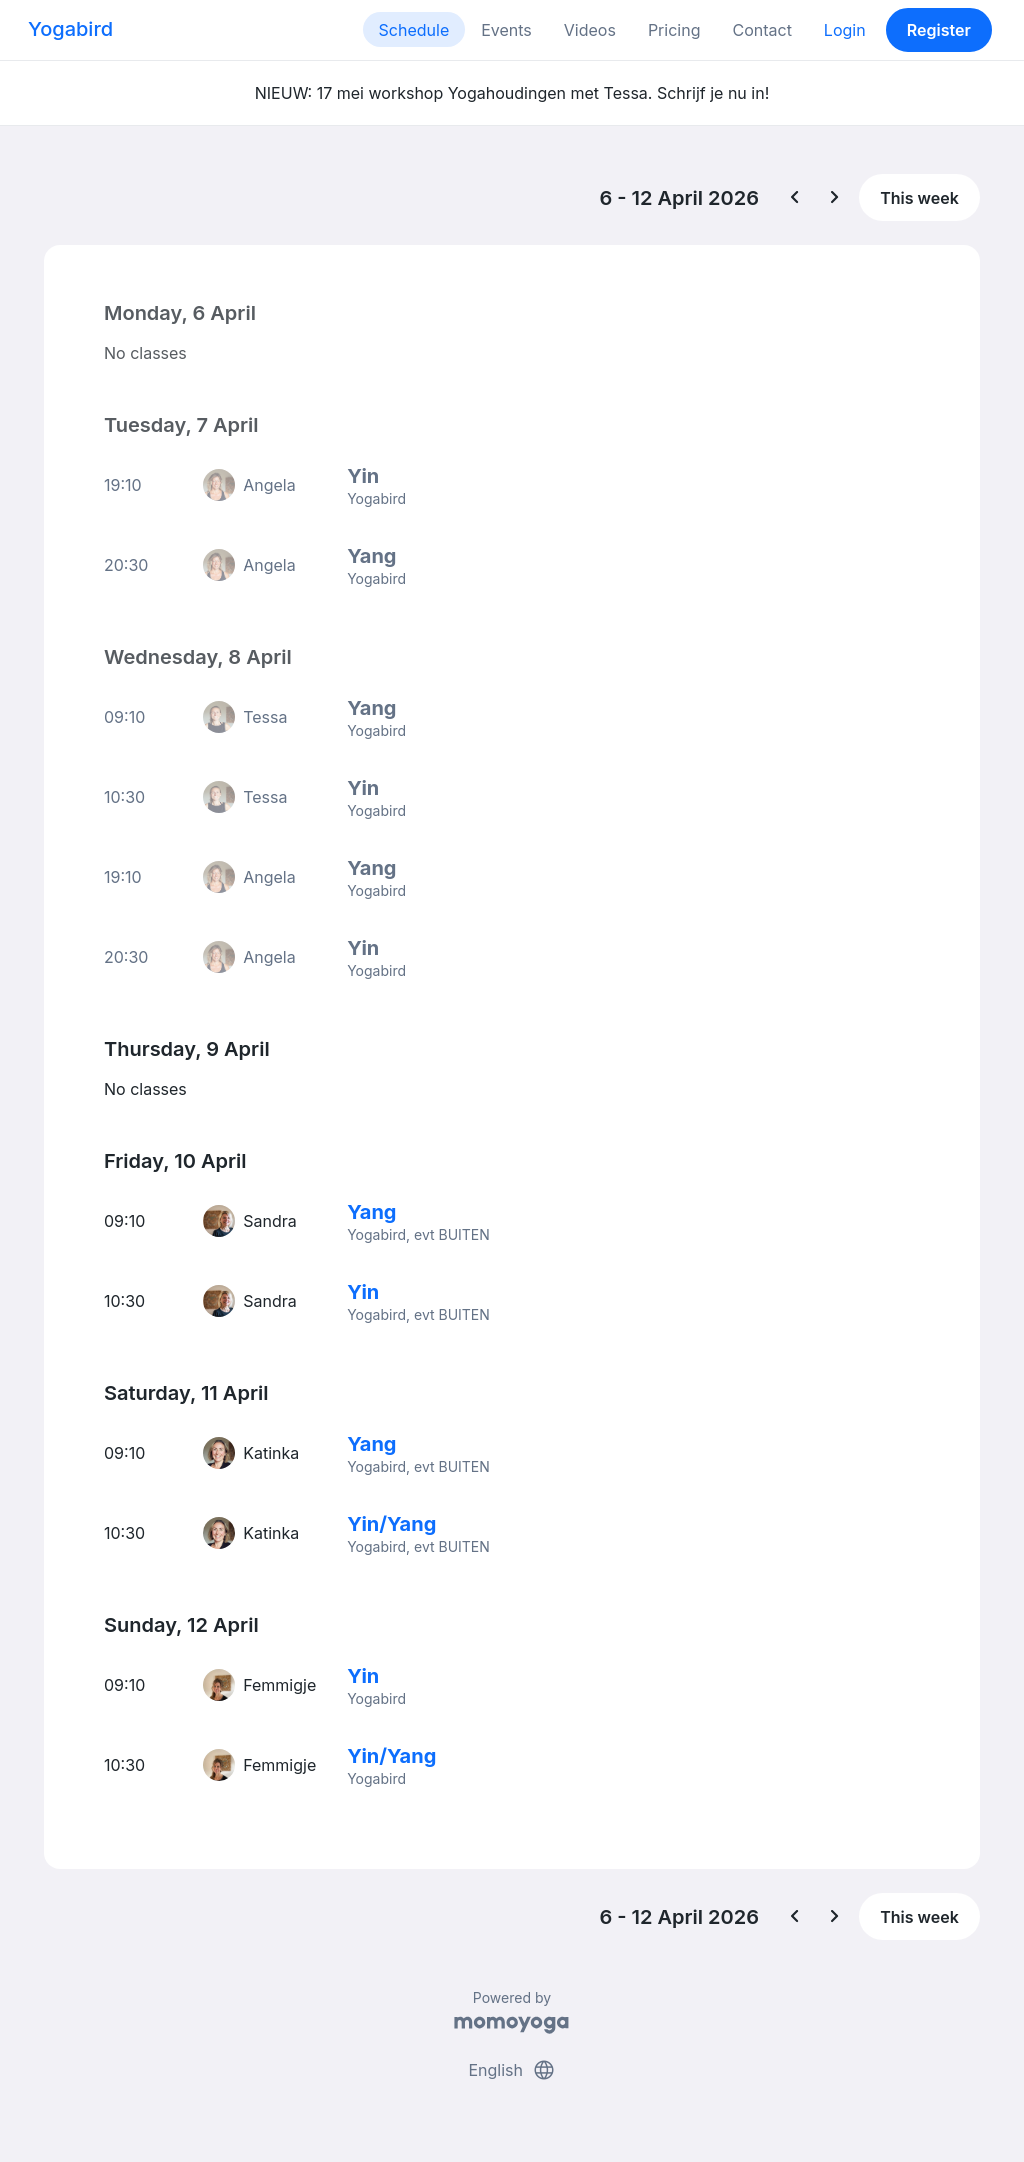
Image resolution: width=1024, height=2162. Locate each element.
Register (939, 30)
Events (506, 30)
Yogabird (70, 29)
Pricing (674, 30)
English (511, 2070)
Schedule (414, 30)
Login (845, 30)
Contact (761, 30)
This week (919, 198)
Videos (590, 30)
